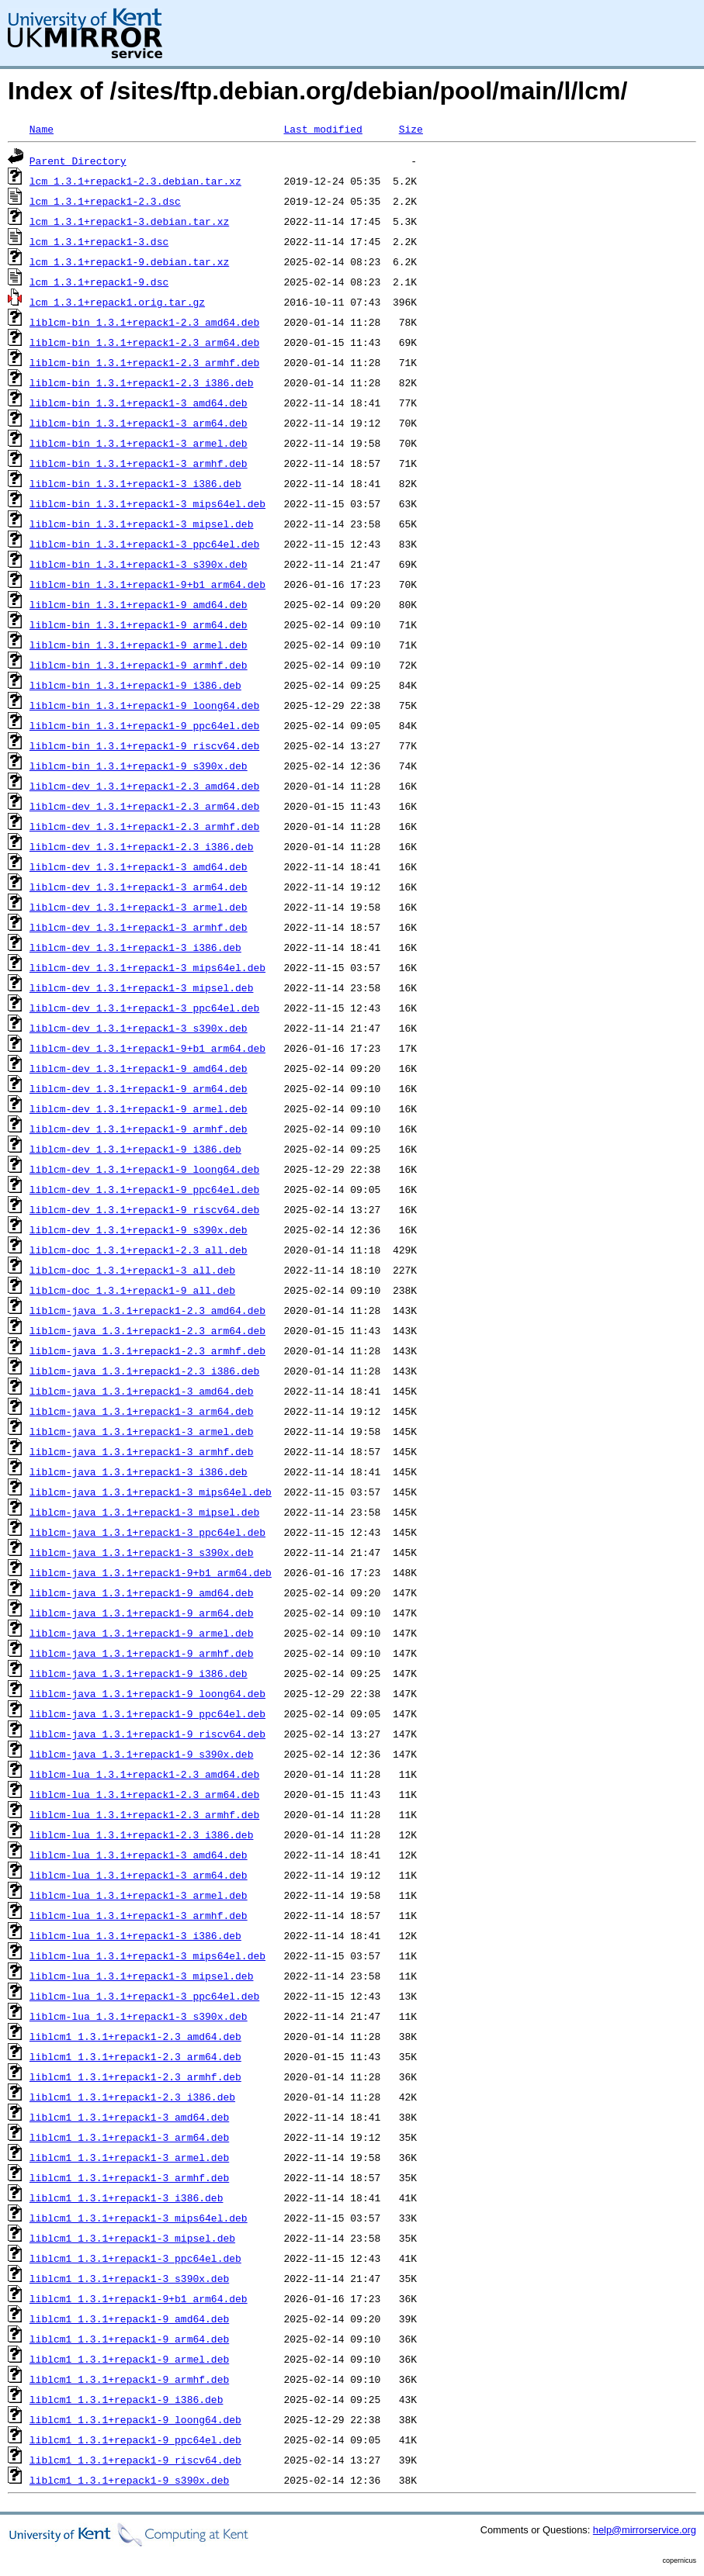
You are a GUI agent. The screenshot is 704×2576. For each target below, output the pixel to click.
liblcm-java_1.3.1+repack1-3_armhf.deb (141, 1451)
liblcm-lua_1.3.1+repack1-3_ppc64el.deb (144, 1996)
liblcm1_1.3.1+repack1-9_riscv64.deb (135, 2460)
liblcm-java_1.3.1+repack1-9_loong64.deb (147, 1693)
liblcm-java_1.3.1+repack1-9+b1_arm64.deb (150, 1572)
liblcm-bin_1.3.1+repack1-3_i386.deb (135, 483)
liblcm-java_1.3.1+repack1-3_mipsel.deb (144, 1512)
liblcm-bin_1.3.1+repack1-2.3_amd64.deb (144, 322)
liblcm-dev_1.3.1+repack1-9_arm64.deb (138, 1088)
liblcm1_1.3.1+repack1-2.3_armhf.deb (135, 2076)
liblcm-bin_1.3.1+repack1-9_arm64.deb (138, 624)
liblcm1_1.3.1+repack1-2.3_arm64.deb (135, 2056)
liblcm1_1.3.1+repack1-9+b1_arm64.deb (138, 2298)
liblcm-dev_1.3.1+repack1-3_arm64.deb (138, 887)
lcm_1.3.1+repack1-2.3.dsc (105, 201)
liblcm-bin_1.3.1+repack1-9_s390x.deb (138, 766)
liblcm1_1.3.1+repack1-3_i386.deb (126, 2197)
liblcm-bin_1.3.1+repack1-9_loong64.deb (144, 705)
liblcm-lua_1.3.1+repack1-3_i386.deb (135, 1935)
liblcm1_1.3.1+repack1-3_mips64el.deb (138, 2218)
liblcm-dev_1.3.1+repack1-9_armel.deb (138, 1108)
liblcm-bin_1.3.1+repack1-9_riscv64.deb (144, 745)
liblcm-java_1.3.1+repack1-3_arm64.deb (141, 1411)
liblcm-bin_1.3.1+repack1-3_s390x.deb (138, 564)
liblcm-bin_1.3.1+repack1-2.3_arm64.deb (144, 342)
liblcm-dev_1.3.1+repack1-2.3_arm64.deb (144, 806)
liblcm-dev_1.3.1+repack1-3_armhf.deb (138, 927)
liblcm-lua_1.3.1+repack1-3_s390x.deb (138, 2016)
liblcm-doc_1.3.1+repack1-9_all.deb (132, 1290)
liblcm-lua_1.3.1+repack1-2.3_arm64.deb (144, 1794)
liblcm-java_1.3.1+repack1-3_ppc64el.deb (147, 1532)
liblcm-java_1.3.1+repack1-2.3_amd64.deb (147, 1310)
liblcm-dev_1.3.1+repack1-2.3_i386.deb (141, 846)
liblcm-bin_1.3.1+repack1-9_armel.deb (138, 645)
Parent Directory (78, 161)
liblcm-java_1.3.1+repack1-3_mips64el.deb (150, 1492)
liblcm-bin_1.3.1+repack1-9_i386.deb (135, 685)
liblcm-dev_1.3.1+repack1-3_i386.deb (135, 947)
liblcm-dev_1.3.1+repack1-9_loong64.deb (144, 1169)
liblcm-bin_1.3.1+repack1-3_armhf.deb (138, 463)
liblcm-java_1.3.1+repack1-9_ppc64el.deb (147, 1713)
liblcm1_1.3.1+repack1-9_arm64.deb (129, 2339)
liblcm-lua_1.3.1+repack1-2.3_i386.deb (141, 1834)
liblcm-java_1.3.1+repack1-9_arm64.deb (141, 1613)
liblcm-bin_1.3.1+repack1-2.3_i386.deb (141, 382)
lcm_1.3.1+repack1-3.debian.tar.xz (129, 221)
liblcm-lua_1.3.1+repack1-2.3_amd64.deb (144, 1774)
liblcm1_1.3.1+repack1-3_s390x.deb (129, 2278)
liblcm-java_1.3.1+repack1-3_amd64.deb (141, 1391)
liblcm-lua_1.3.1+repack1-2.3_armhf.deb (144, 1814)
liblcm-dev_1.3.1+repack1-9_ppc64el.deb (144, 1189)
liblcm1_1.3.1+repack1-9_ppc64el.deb (135, 2439)
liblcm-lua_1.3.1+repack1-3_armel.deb (138, 1895)
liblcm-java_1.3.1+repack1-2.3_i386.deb (144, 1371)
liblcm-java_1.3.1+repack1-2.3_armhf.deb (147, 1350)
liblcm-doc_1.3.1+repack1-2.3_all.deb (138, 1250)
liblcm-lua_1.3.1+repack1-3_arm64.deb (138, 1875)
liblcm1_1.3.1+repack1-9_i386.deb (126, 2399)
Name (41, 129)
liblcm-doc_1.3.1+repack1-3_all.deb (132, 1270)
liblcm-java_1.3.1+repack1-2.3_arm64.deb (147, 1330)
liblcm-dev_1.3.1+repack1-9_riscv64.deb (144, 1209)
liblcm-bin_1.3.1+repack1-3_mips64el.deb (147, 503)
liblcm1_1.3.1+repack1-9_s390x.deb (129, 2480)
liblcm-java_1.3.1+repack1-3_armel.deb (141, 1431)
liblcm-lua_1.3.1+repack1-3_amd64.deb (138, 1855)
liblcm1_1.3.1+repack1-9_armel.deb (129, 2359)
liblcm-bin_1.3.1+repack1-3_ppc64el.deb (144, 544)
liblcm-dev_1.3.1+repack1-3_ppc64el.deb (144, 1008)
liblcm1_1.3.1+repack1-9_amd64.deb (129, 2318)
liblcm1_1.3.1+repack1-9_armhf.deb (129, 2379)
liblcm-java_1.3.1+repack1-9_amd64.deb (141, 1592)
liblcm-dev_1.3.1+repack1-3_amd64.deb (138, 866)
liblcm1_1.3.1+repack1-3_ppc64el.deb (135, 2258)
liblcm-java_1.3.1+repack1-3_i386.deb (138, 1471)
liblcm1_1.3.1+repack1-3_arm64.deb (129, 2137)
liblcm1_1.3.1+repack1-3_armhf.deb (129, 2177)
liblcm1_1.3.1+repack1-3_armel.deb (129, 2157)
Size (411, 129)
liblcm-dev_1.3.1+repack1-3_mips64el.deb (147, 967)
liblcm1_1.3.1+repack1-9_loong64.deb (135, 2419)
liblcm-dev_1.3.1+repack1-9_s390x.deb (138, 1229)
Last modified (322, 129)
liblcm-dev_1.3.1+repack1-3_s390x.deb (138, 1028)
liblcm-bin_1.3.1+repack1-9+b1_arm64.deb (147, 584)
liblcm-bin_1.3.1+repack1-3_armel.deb (138, 443)
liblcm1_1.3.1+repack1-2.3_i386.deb (132, 2097)
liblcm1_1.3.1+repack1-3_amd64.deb (129, 2117)
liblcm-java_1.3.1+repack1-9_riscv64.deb (147, 1734)
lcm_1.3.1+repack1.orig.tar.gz (117, 302)
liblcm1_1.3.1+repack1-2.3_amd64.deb (135, 2036)
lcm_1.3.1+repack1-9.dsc (98, 282)
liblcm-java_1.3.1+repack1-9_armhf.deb (141, 1653)
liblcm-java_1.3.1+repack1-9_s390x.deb (141, 1754)
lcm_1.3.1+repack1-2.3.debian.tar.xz (135, 181)
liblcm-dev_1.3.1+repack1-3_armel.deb (138, 907)
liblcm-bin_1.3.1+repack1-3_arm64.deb (138, 423)
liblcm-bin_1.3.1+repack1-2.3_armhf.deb (144, 362)
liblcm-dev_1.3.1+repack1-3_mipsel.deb (141, 987)
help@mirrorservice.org (644, 2530)
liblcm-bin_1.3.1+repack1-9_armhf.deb (138, 665)
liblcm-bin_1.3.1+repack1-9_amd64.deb (138, 604)
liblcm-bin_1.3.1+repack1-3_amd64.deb (138, 403)
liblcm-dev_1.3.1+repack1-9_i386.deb (135, 1149)
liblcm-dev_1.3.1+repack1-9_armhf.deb (138, 1129)
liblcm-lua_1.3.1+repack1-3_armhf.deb (138, 1915)
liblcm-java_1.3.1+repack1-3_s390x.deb (141, 1552)
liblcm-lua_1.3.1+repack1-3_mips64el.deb (147, 1955)
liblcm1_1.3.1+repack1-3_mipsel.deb (132, 2238)
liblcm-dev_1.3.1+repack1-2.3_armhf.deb (144, 826)
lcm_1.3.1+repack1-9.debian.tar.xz (129, 261)
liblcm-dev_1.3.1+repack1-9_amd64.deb (138, 1068)
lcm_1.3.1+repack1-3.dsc (98, 241)
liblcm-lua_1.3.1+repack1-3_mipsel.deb (141, 1976)
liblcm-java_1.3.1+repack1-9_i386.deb (138, 1673)
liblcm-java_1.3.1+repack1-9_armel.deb (141, 1633)
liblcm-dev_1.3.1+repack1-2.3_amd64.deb (144, 786)
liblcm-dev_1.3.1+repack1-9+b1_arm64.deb (147, 1048)
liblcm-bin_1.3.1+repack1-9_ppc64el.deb (144, 725)
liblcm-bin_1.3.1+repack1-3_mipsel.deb (141, 524)
